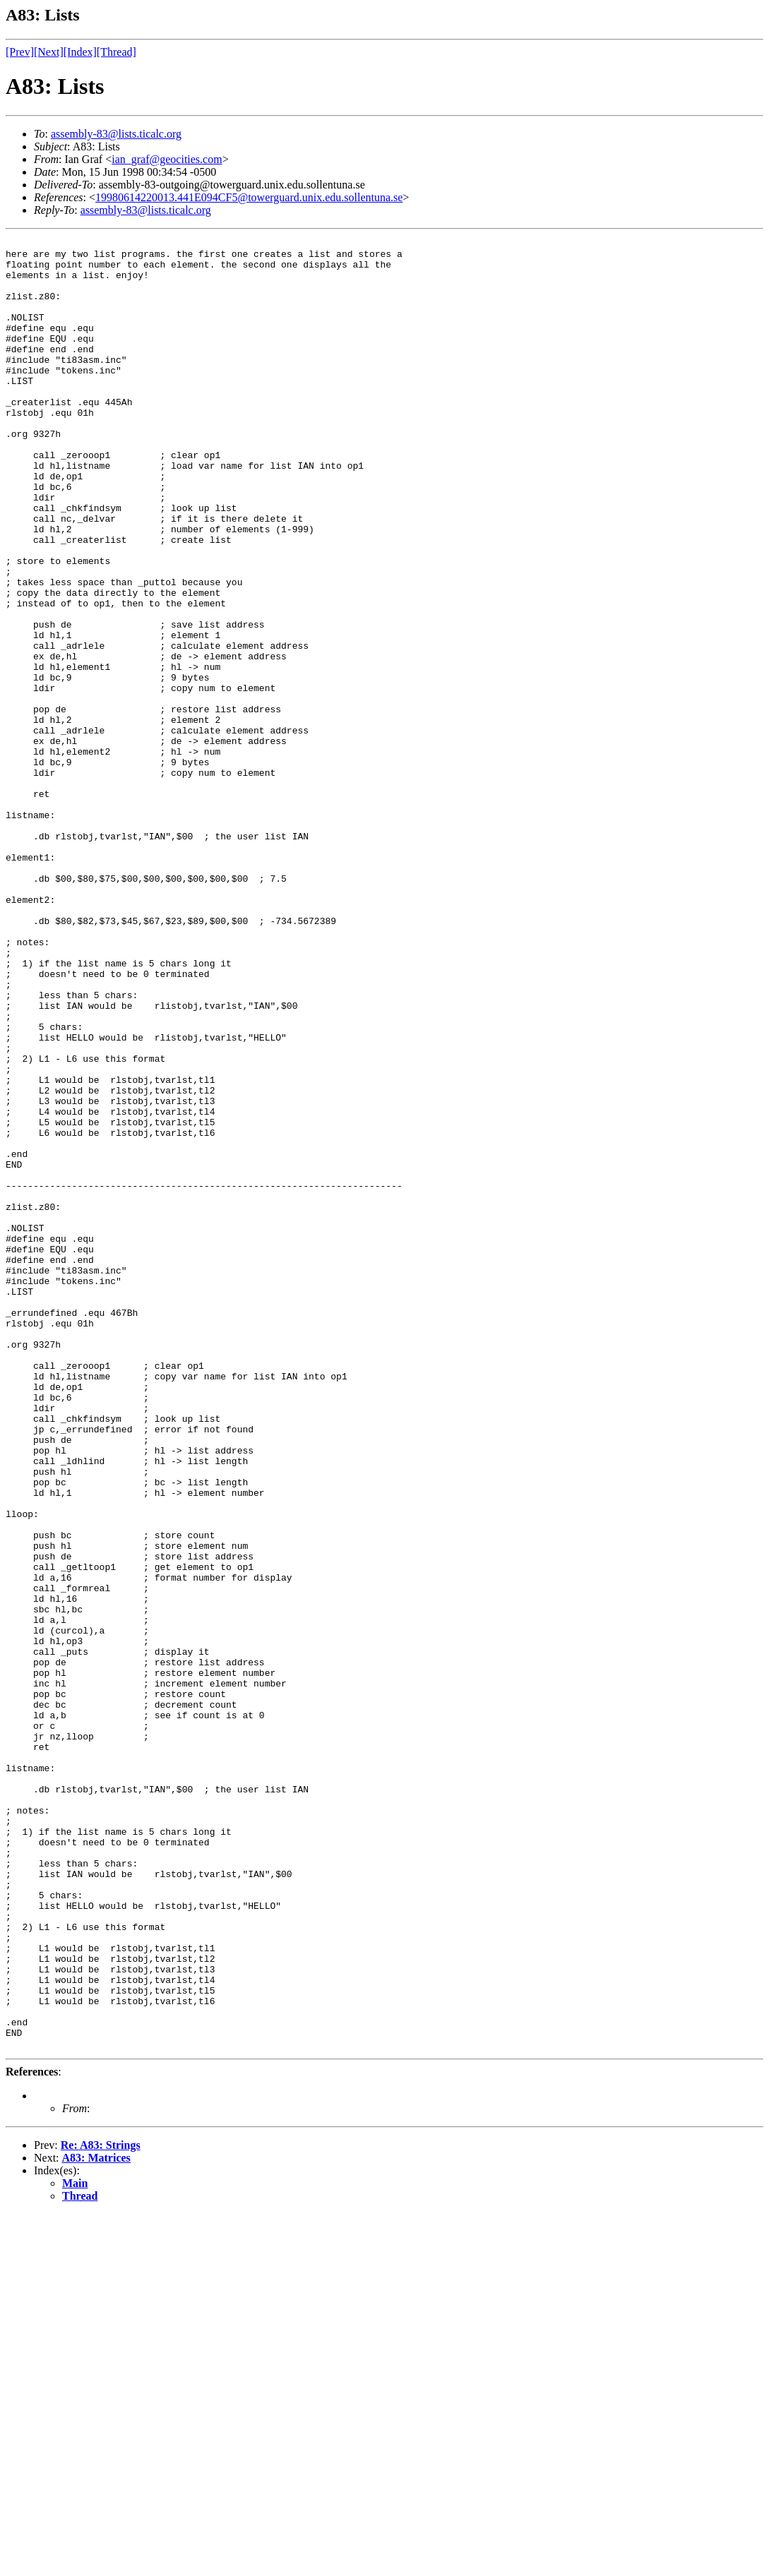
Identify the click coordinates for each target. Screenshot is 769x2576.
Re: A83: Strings (101, 2507)
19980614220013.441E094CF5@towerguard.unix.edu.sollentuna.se (249, 197)
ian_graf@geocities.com (167, 159)
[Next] (49, 52)
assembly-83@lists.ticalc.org (116, 134)
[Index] (80, 52)
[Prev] (20, 52)
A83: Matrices (96, 2520)
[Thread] (116, 52)
